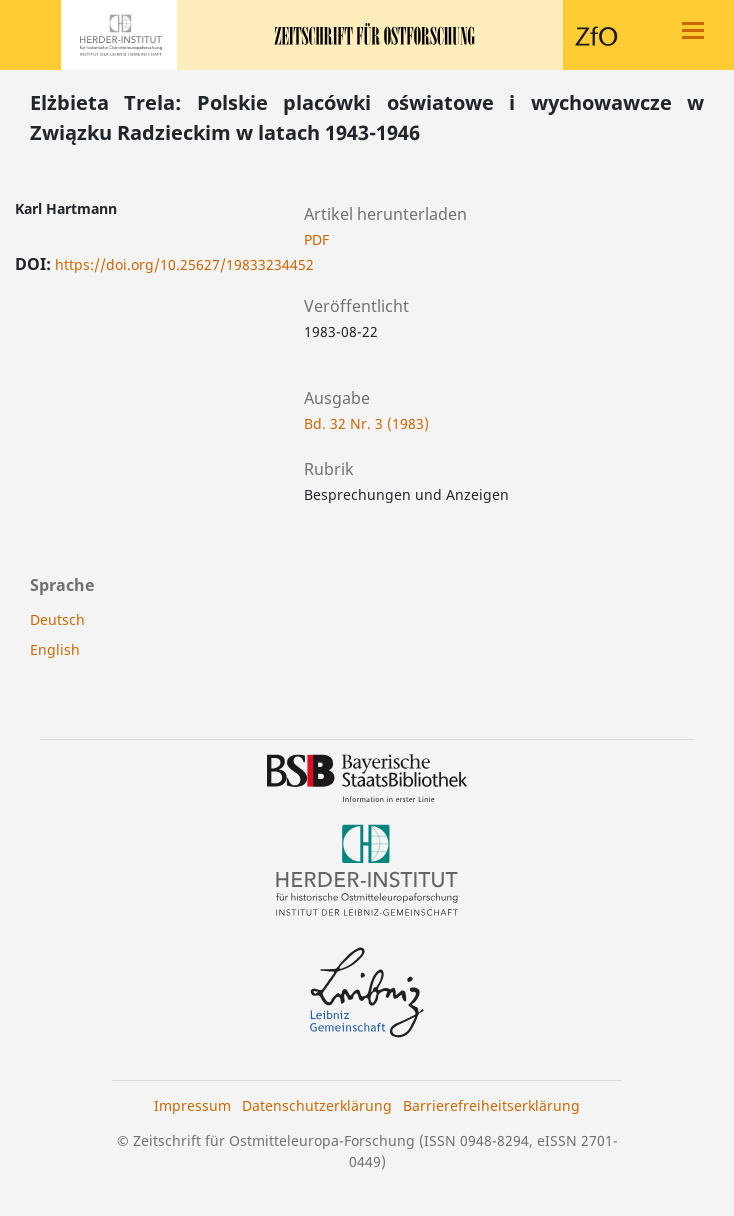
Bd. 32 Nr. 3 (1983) (366, 423)
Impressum (192, 1105)
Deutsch (57, 619)
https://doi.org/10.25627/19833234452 (184, 264)
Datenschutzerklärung (317, 1105)
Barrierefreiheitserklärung (491, 1105)
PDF (316, 239)
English (55, 649)
